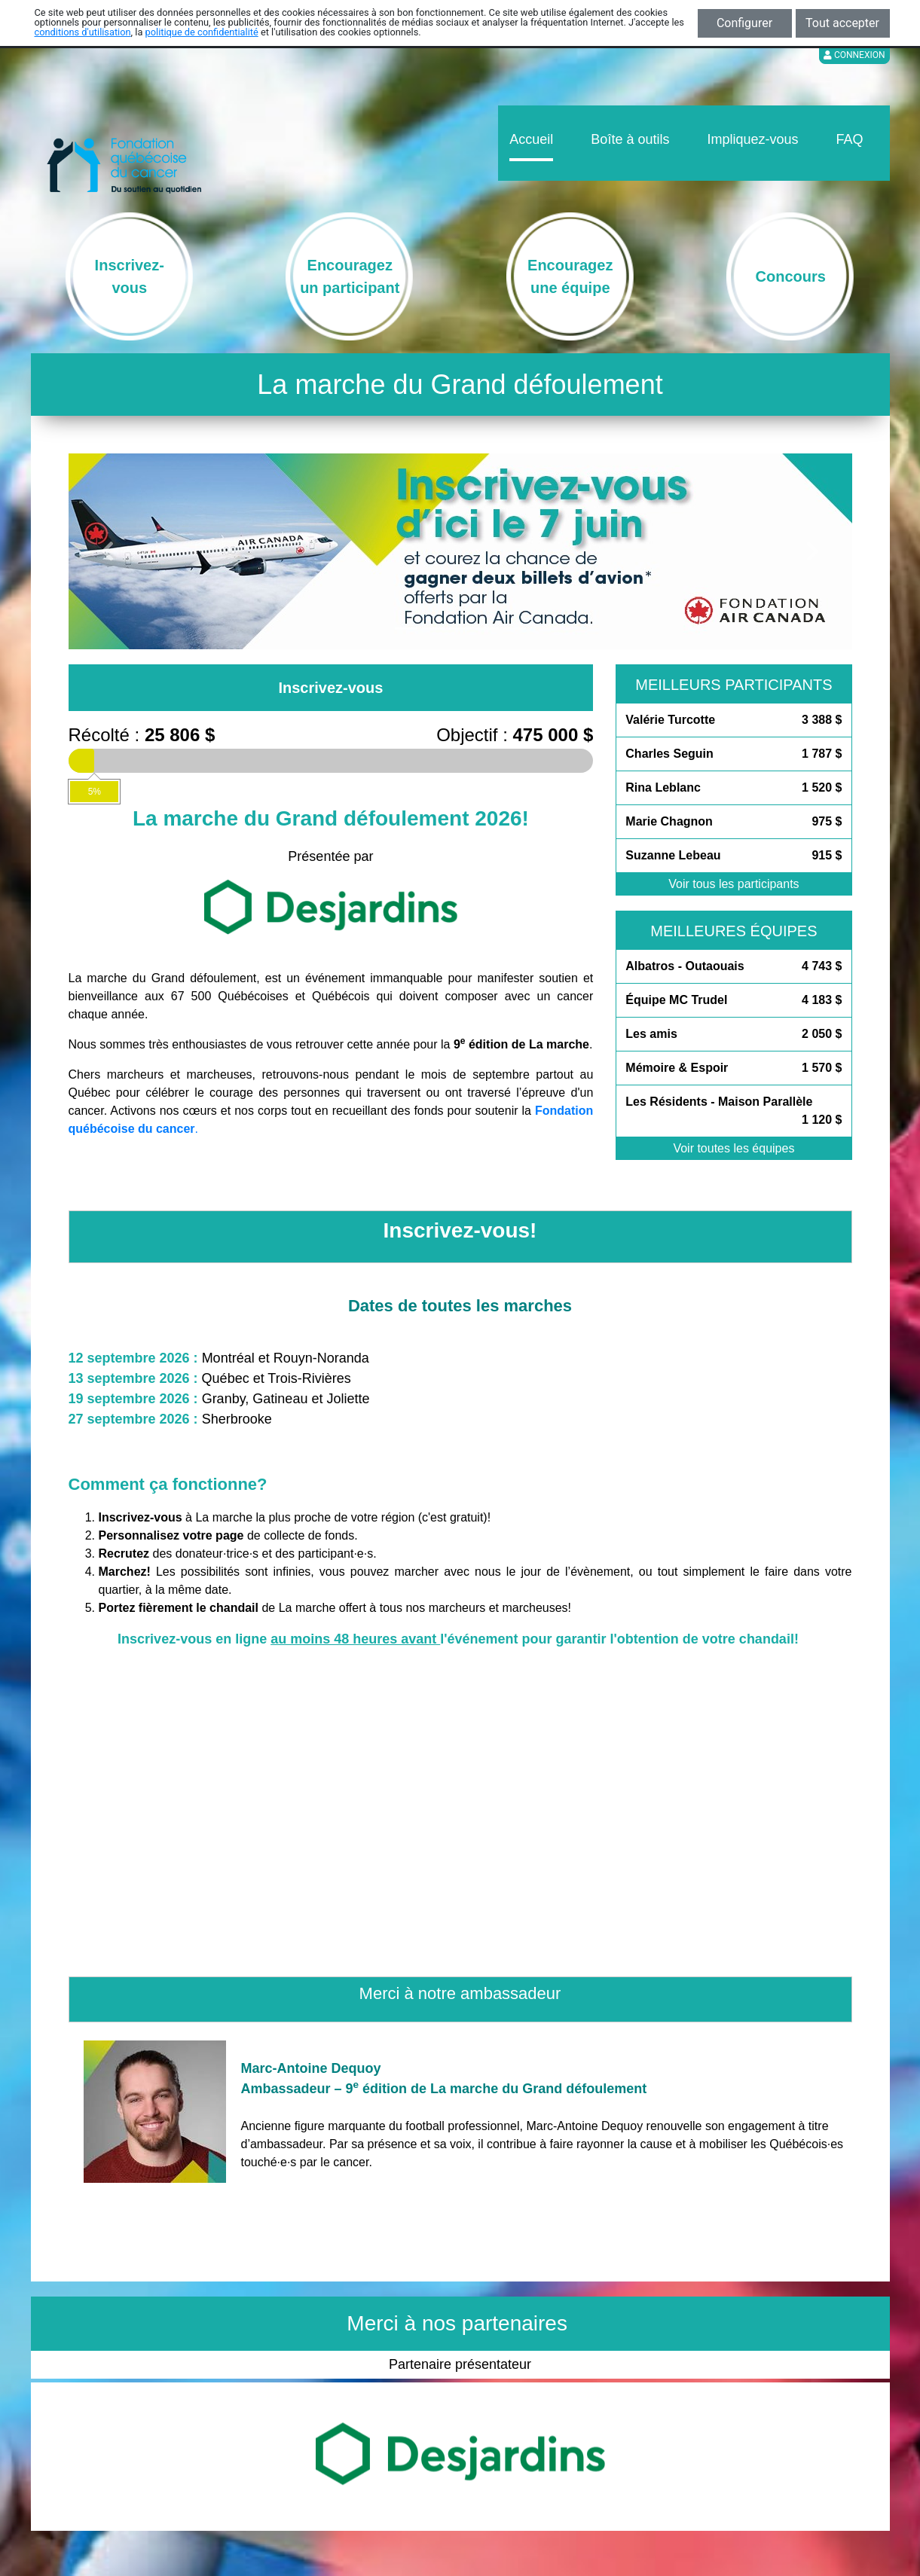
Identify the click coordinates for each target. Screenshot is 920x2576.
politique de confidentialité (201, 32)
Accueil (531, 139)
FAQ (849, 139)
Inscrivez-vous (330, 687)
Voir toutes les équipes (733, 1148)
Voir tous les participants (733, 883)
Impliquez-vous (752, 139)
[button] (108, 551)
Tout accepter (842, 23)
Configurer (744, 23)
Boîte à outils (630, 139)
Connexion (854, 55)
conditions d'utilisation (83, 32)
